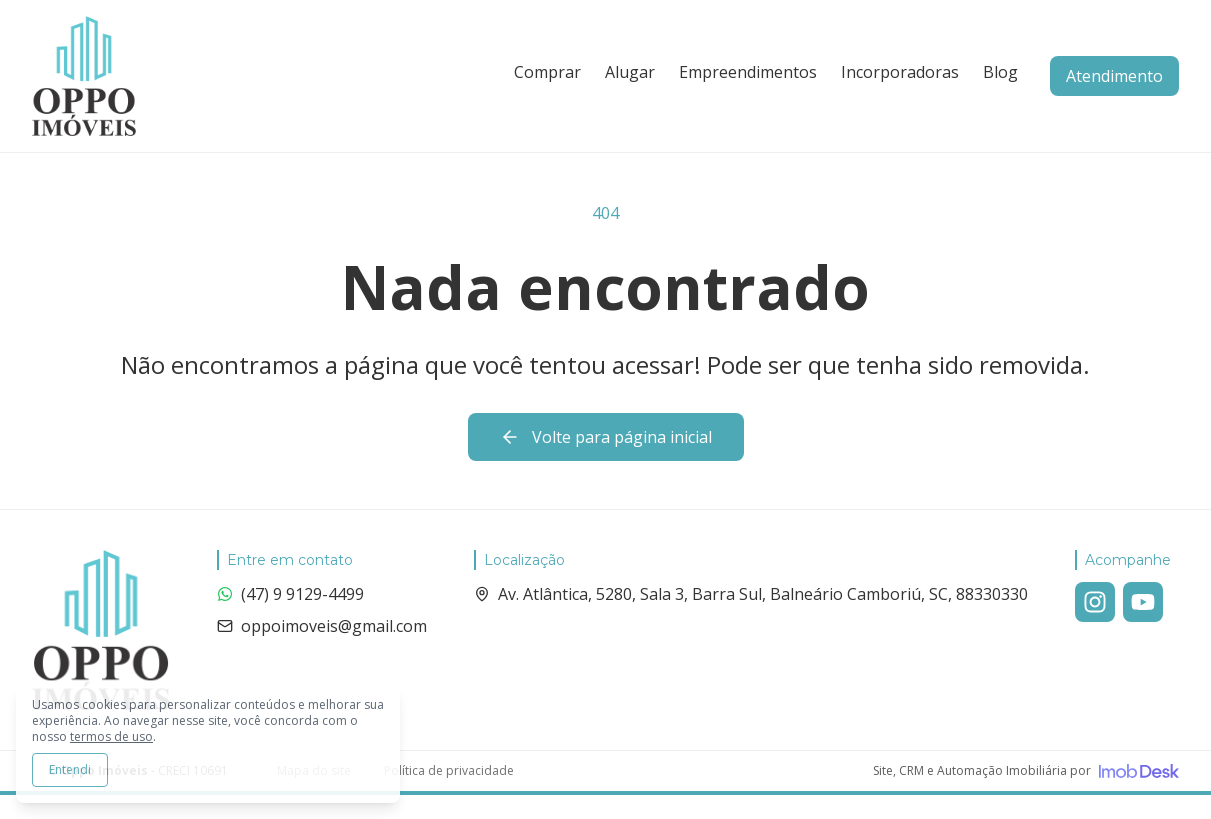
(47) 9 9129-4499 (290, 594)
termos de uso (111, 736)
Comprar (547, 72)
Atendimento (1114, 76)
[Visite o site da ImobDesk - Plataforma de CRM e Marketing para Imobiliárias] (1026, 771)
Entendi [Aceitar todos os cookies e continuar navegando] (70, 769)
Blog (1000, 72)
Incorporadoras (900, 72)
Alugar (630, 72)
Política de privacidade (449, 771)
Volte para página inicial (606, 437)
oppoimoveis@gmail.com (322, 626)
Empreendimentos (748, 72)
